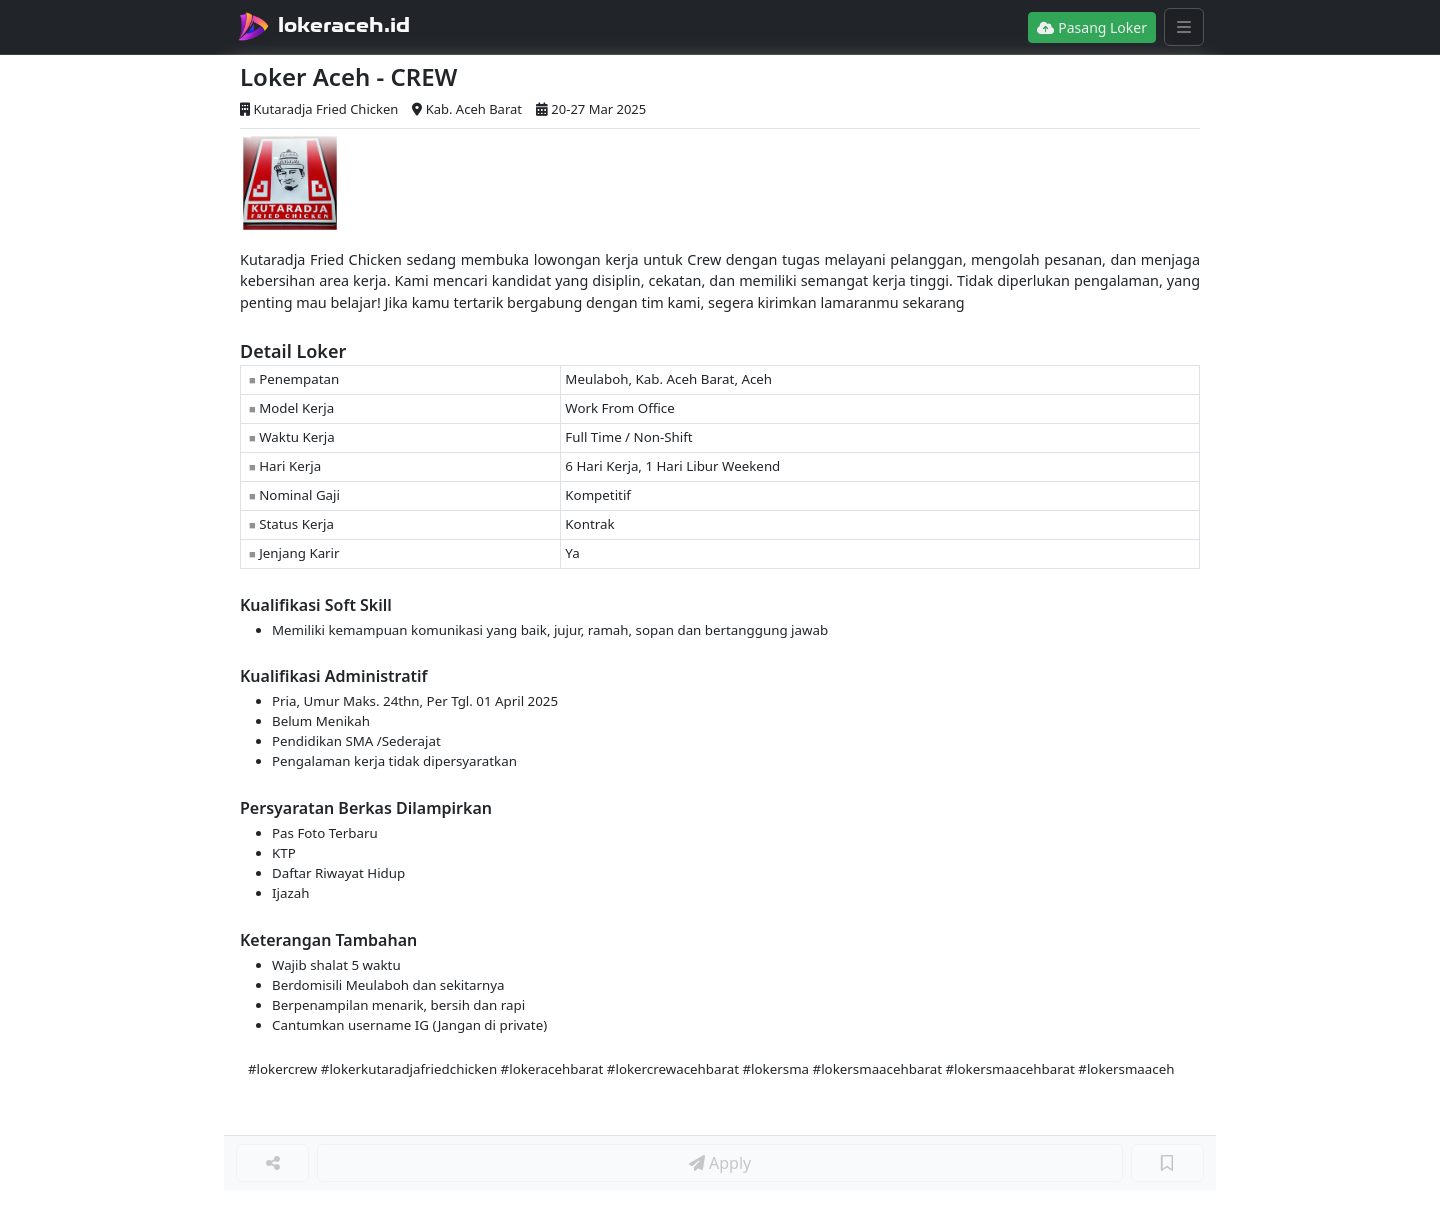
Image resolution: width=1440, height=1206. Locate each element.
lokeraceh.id (344, 25)
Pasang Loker (1092, 27)
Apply (720, 1163)
